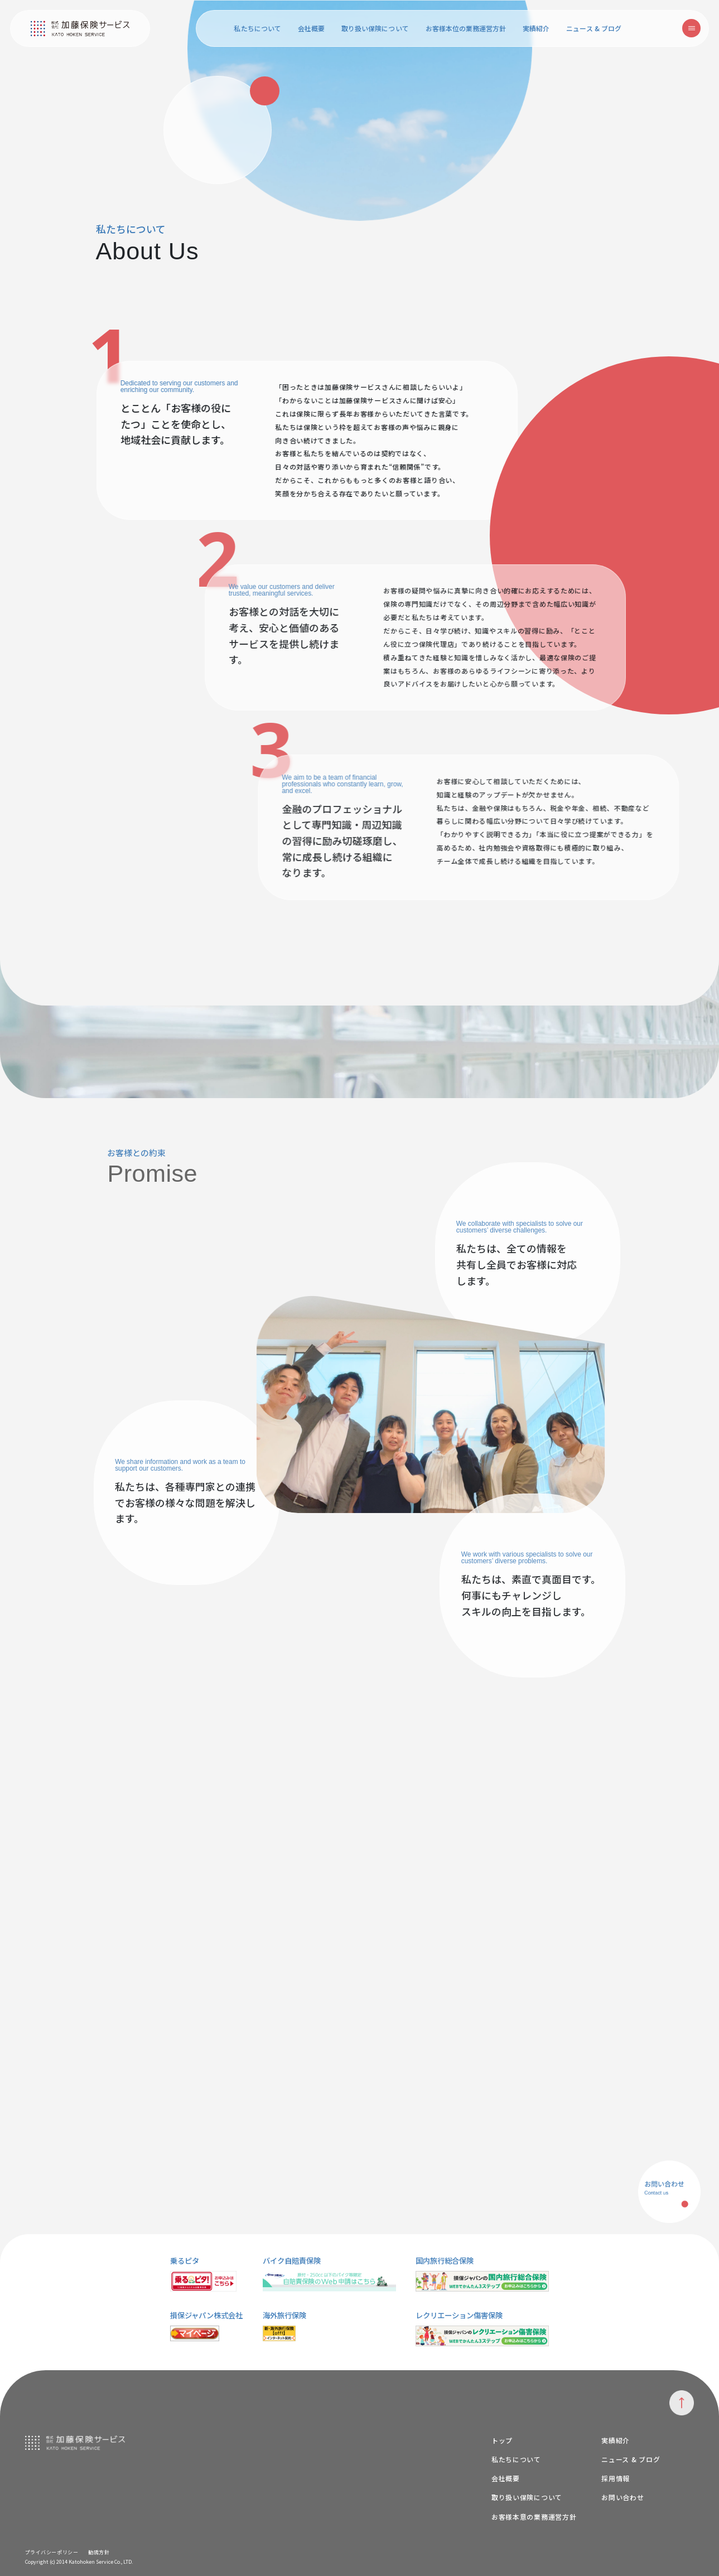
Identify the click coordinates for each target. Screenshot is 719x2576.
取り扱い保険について (375, 28)
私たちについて (257, 28)
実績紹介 (536, 28)
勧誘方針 (98, 2552)
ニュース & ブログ (593, 28)
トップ (502, 2440)
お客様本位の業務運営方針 (466, 28)
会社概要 (311, 28)
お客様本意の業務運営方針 (534, 2516)
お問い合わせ (622, 2497)
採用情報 (615, 2478)
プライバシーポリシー (51, 2552)
